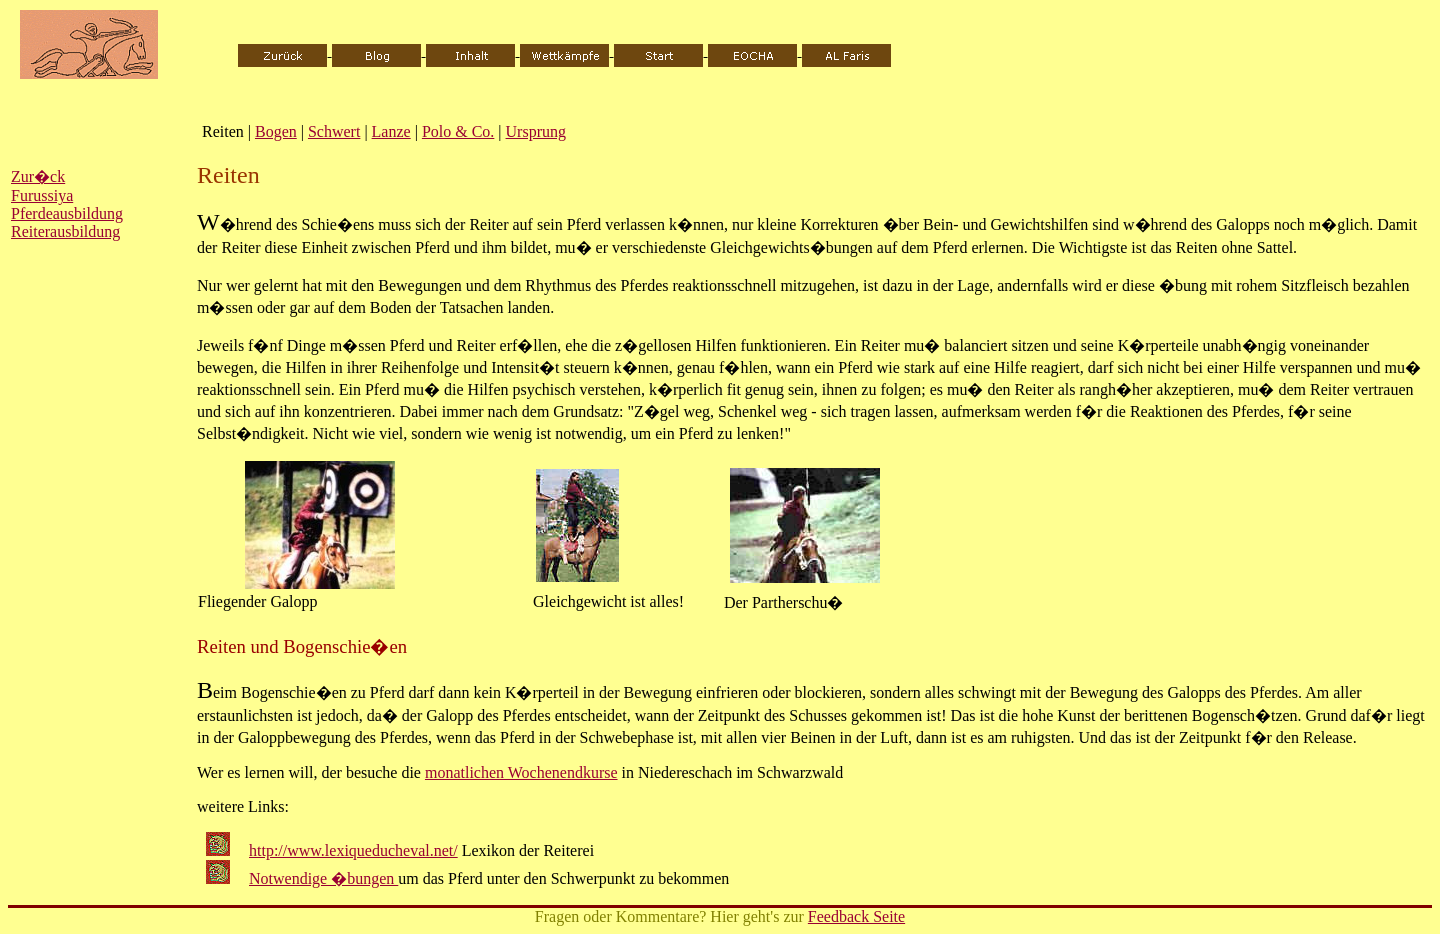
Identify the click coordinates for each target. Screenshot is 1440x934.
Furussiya (42, 195)
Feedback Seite (856, 916)
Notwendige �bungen (323, 878)
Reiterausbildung (65, 231)
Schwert (334, 131)
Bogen (276, 131)
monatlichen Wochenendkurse (521, 772)
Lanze (391, 131)
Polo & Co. (458, 131)
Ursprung (536, 131)
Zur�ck (38, 176)
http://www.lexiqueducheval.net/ (353, 850)
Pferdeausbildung (67, 213)
